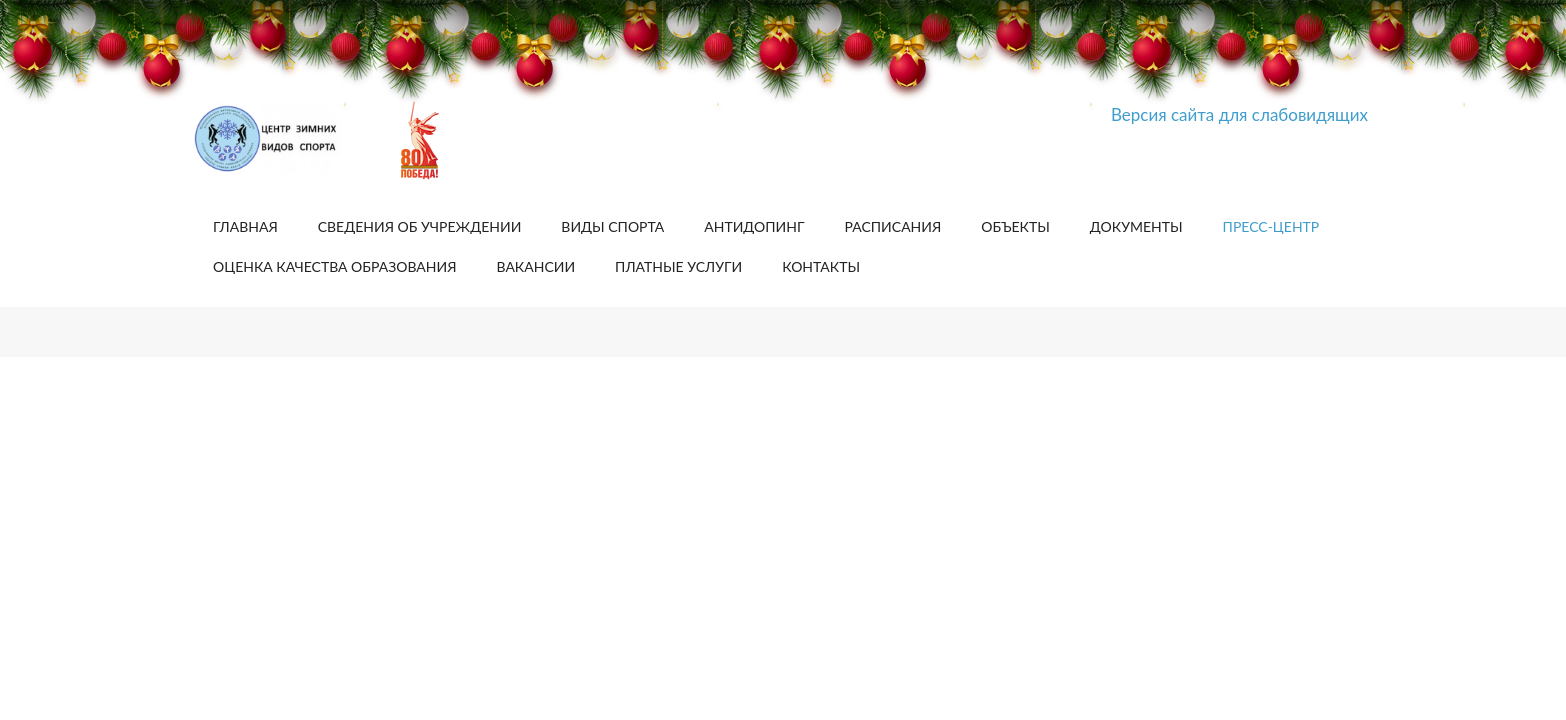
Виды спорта (612, 226)
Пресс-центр (1271, 226)
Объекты (1015, 226)
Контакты (821, 266)
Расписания (893, 226)
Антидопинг (754, 226)
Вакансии (535, 266)
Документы (1136, 226)
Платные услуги (678, 266)
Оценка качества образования (334, 266)
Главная (245, 226)
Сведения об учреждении (420, 226)
